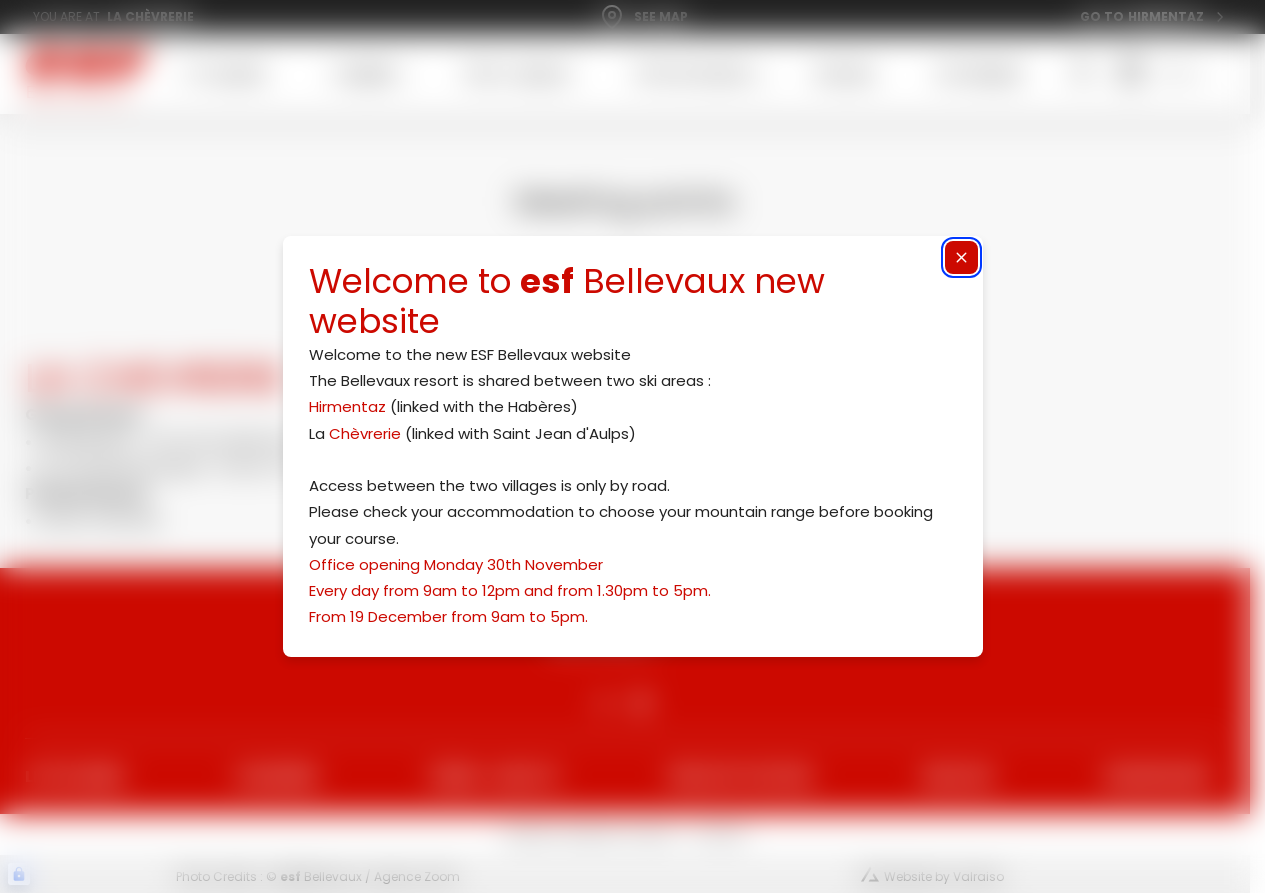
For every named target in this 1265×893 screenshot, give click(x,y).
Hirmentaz (347, 406)
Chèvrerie (365, 433)
